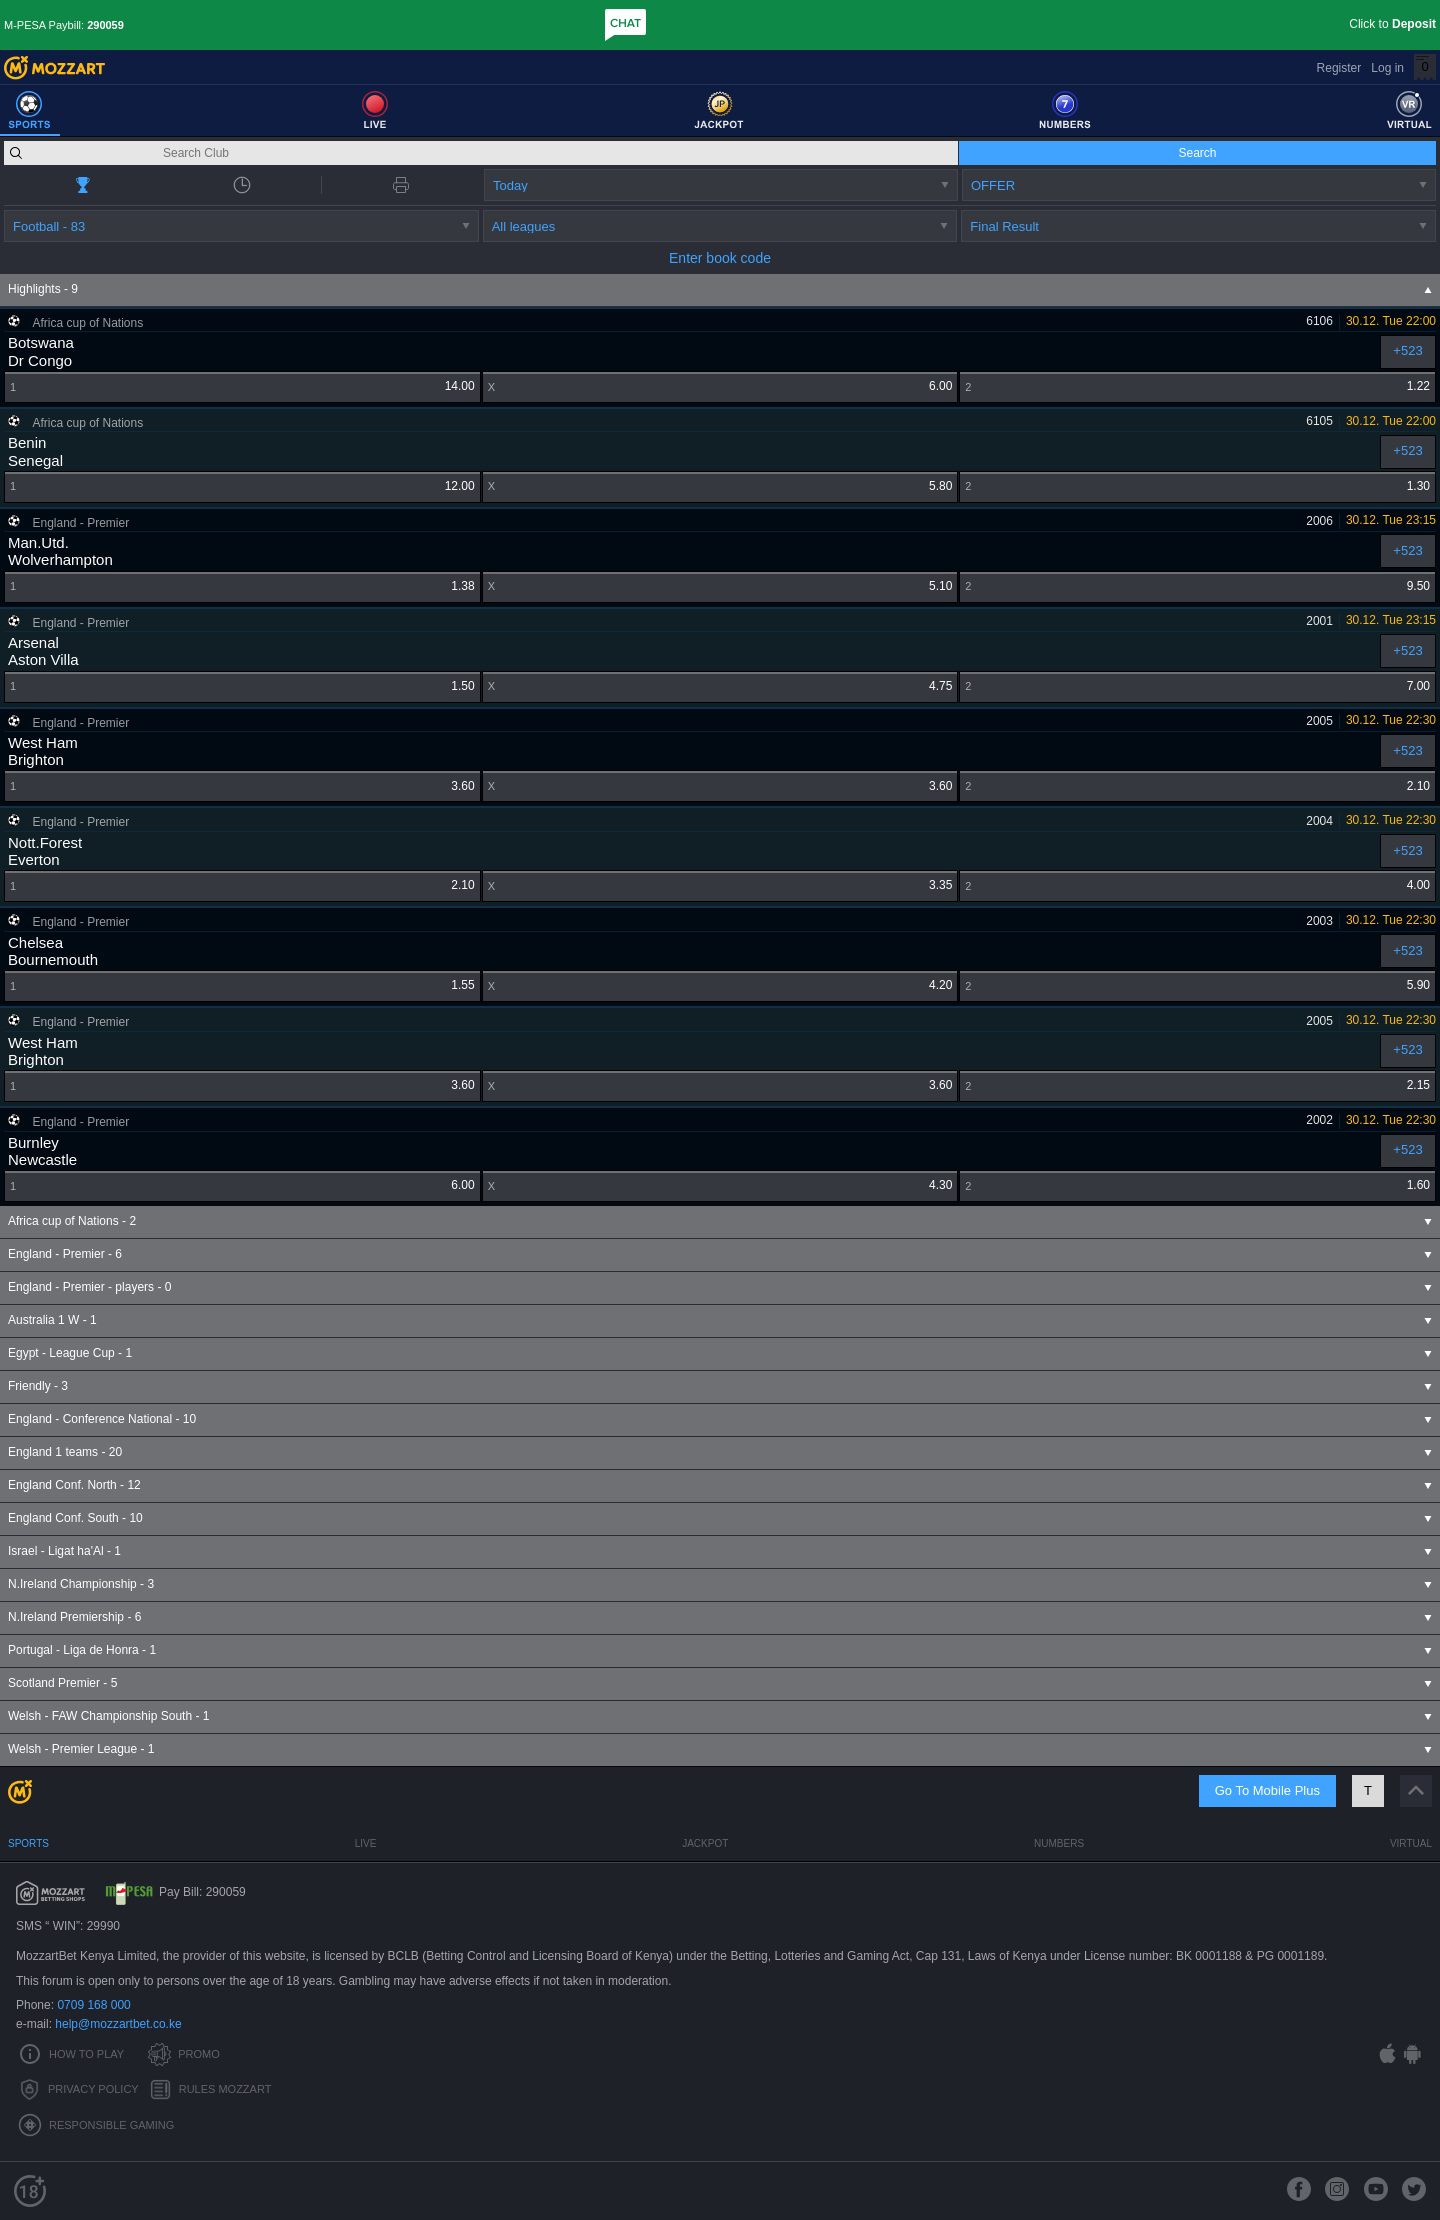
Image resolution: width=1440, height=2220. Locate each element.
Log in (1387, 68)
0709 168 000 (93, 2005)
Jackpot (705, 1843)
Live (366, 1843)
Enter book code (720, 258)
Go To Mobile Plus (1267, 1790)
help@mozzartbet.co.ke (118, 2024)
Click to (1392, 24)
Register (1339, 68)
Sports (28, 1843)
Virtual (1411, 1843)
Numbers (1059, 1843)
